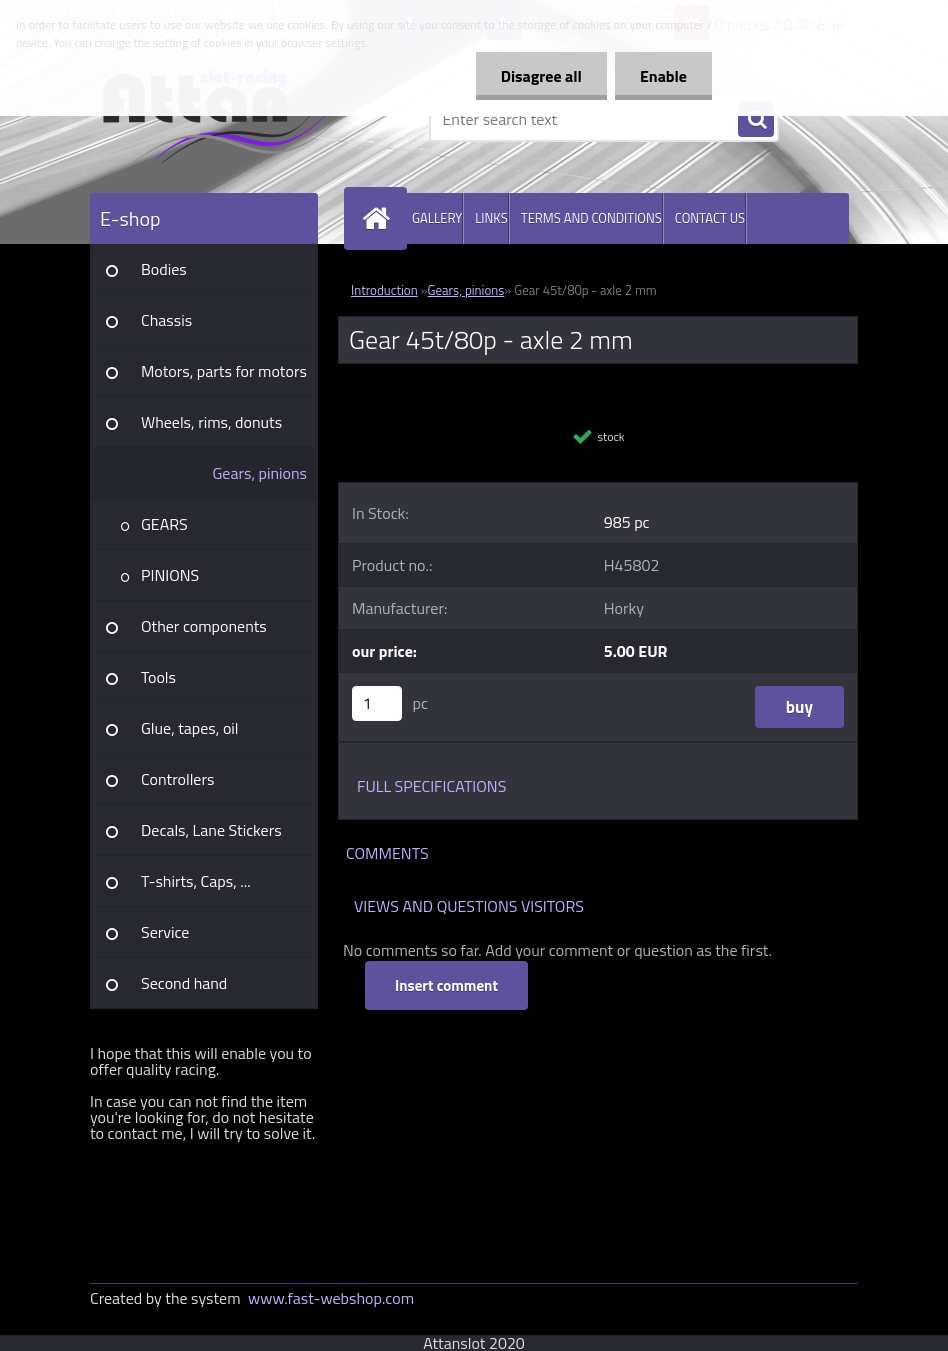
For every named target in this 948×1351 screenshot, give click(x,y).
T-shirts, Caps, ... (196, 881)
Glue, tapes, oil (190, 728)
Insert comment (446, 985)
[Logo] (227, 119)
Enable (663, 76)
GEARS (164, 524)
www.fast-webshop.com (331, 1298)
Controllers (177, 779)
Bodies (164, 269)
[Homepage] (380, 218)
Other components (204, 626)
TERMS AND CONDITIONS (591, 218)
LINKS (491, 218)
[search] (756, 120)
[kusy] (377, 703)
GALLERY (437, 218)
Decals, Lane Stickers (211, 830)
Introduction (384, 290)
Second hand (184, 983)
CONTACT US (710, 218)
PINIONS (170, 575)
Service (165, 932)
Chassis (166, 320)
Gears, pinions (259, 473)
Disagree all (541, 76)
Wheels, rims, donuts (211, 422)
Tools (158, 677)
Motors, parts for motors (224, 371)
